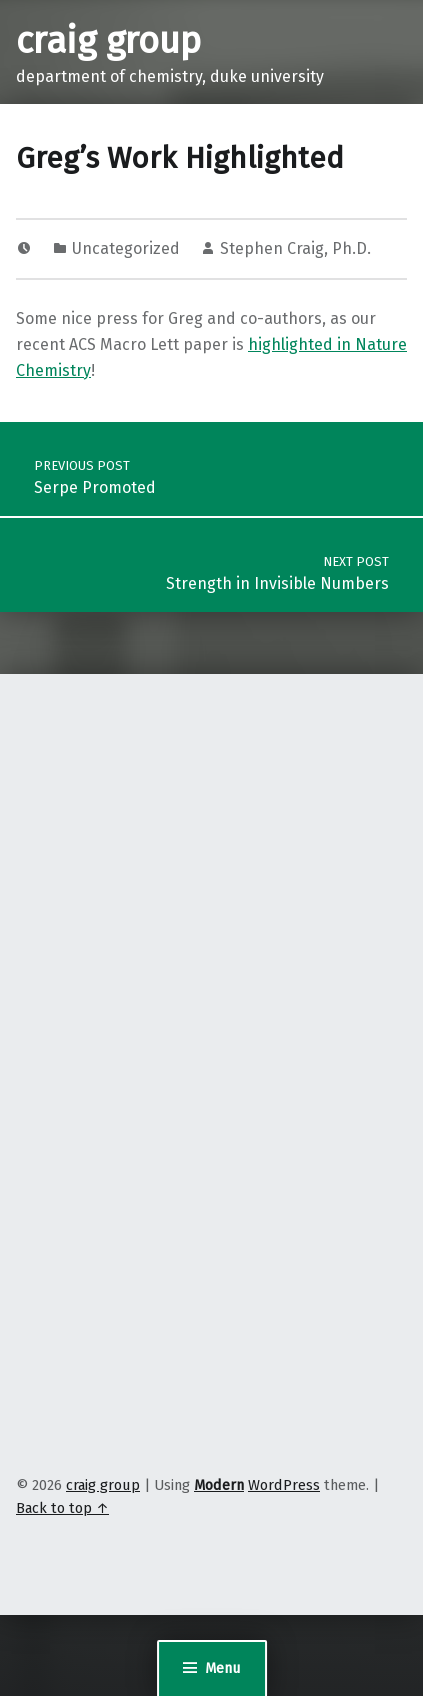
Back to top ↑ (62, 1508)
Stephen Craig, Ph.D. (295, 248)
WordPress (284, 1485)
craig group (108, 41)
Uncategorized (126, 248)
